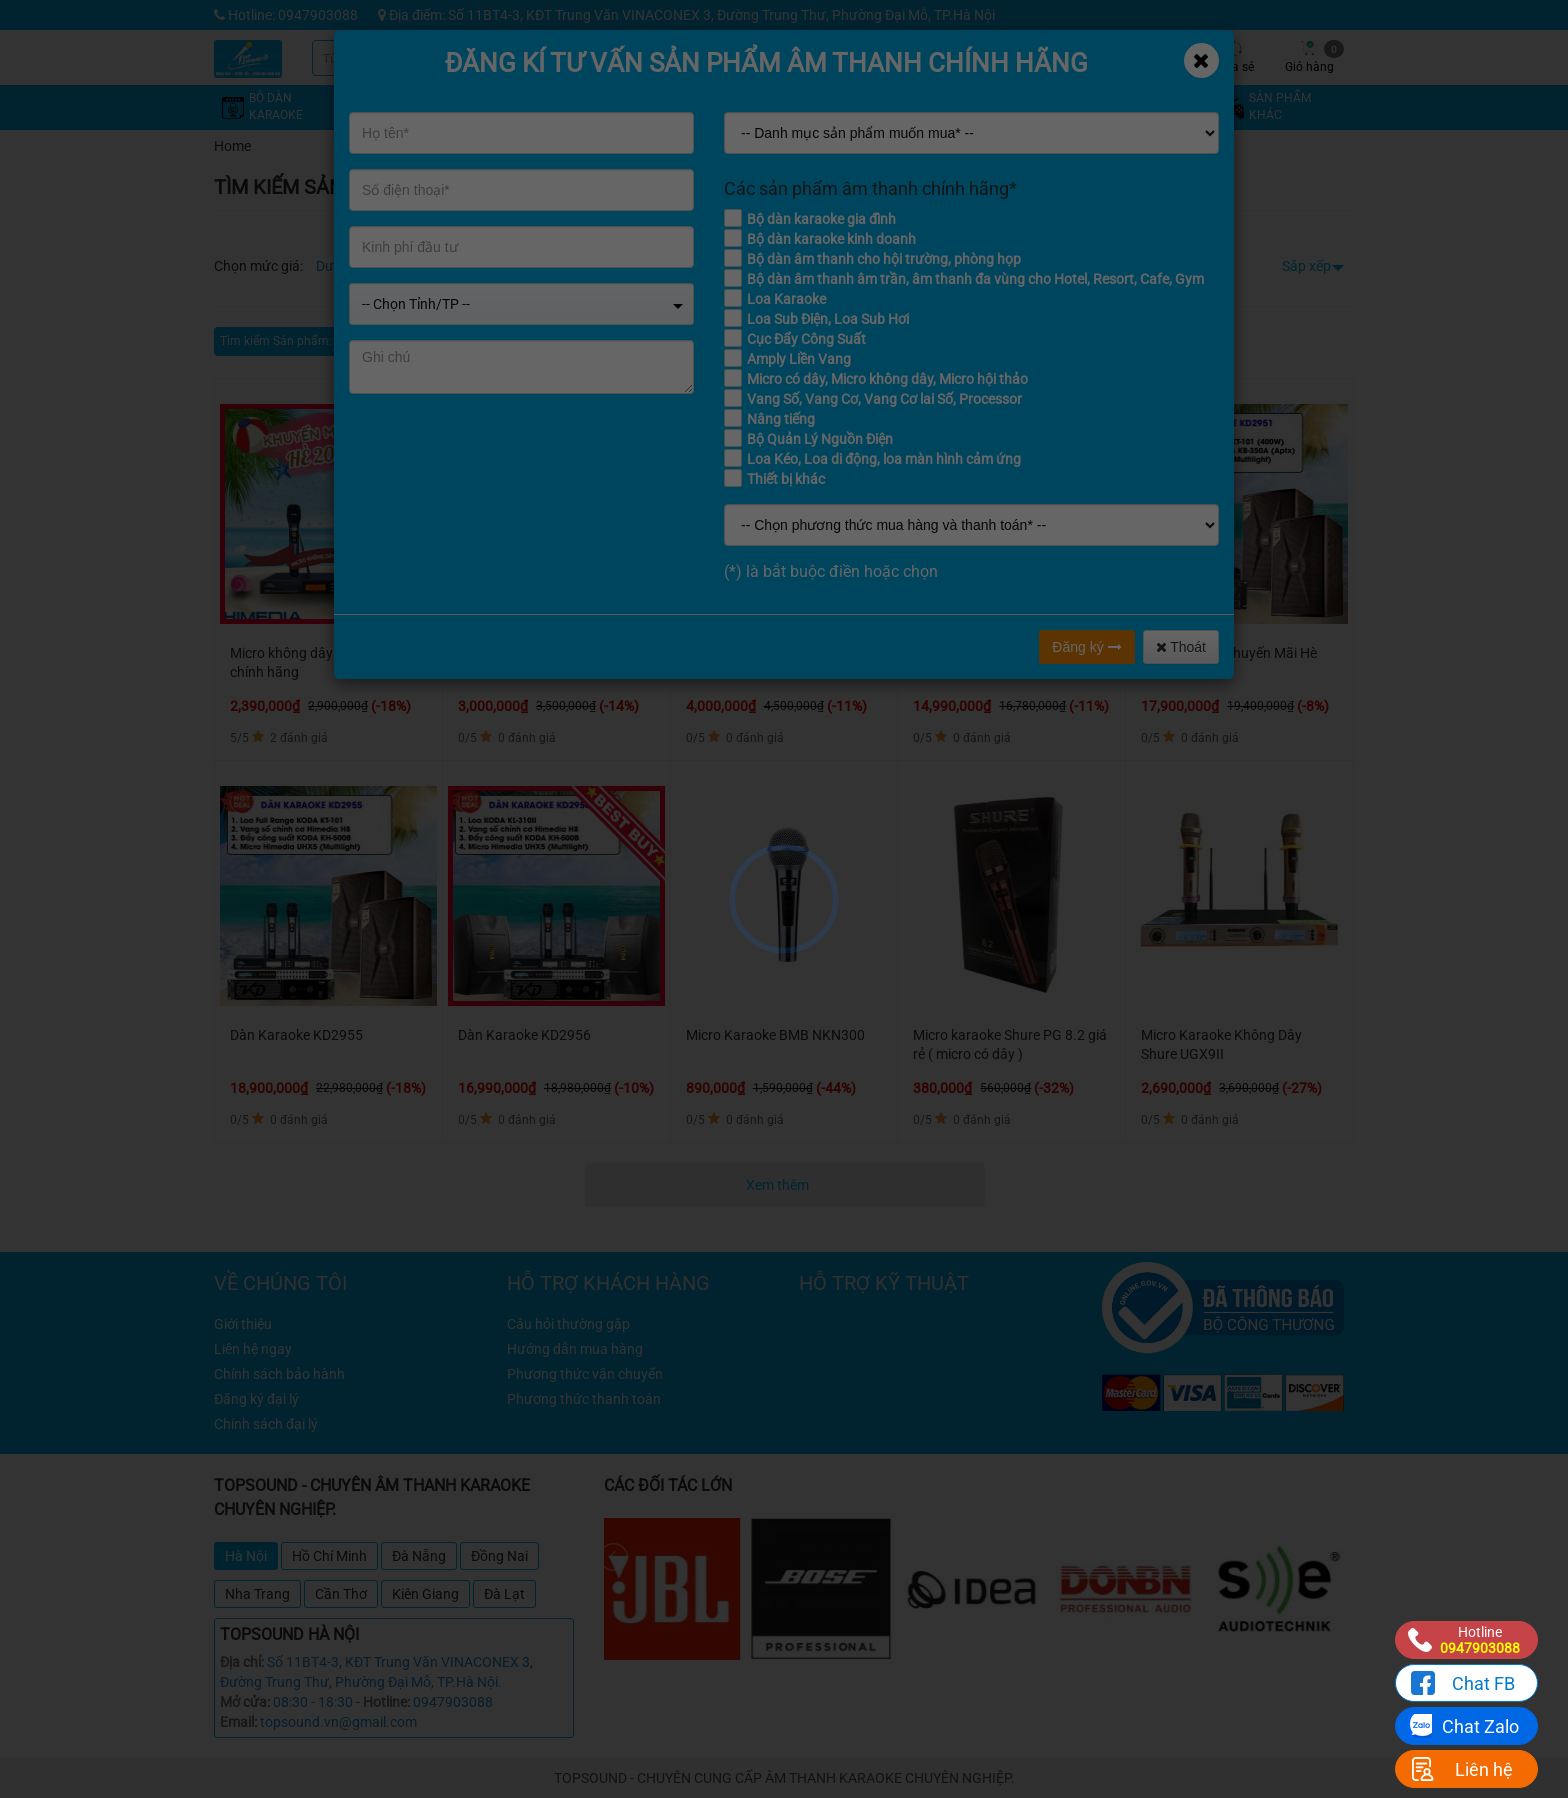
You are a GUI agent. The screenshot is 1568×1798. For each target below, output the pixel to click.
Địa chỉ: (242, 1662)
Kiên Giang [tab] (425, 1594)
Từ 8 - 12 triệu (526, 266)
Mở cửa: (245, 1702)
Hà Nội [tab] (246, 1556)
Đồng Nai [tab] (499, 1556)
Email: (238, 1722)
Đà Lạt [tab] (504, 1594)
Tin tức (1084, 57)
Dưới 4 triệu (351, 266)
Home (232, 146)
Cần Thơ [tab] (341, 1594)
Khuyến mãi (934, 57)
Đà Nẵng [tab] (419, 1556)
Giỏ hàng (1314, 57)
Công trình (1159, 57)
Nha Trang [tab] (257, 1594)
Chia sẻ (1234, 57)
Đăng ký (1086, 647)
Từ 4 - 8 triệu (435, 266)
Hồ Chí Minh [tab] (329, 1556)
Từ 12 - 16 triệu (625, 266)
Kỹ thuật (1009, 57)
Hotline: (386, 1702)
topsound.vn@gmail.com (338, 1722)
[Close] (1201, 60)
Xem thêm (779, 1185)
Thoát (1181, 647)
